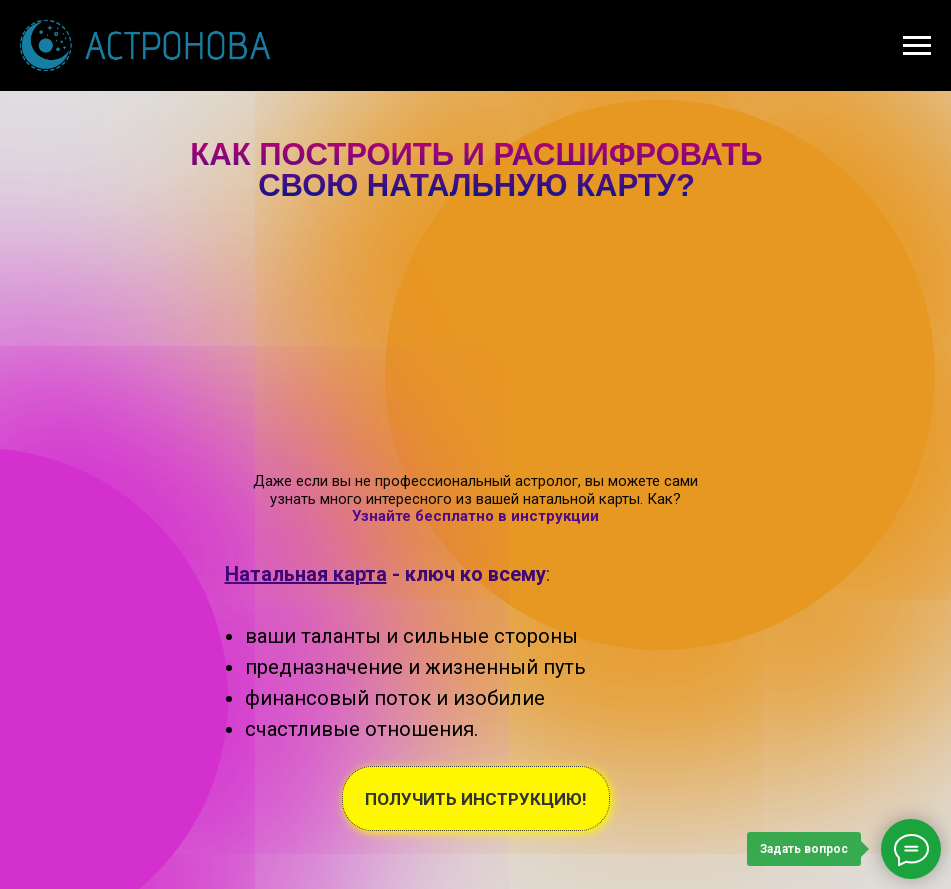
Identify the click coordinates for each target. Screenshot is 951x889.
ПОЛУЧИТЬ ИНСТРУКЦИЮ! (476, 799)
